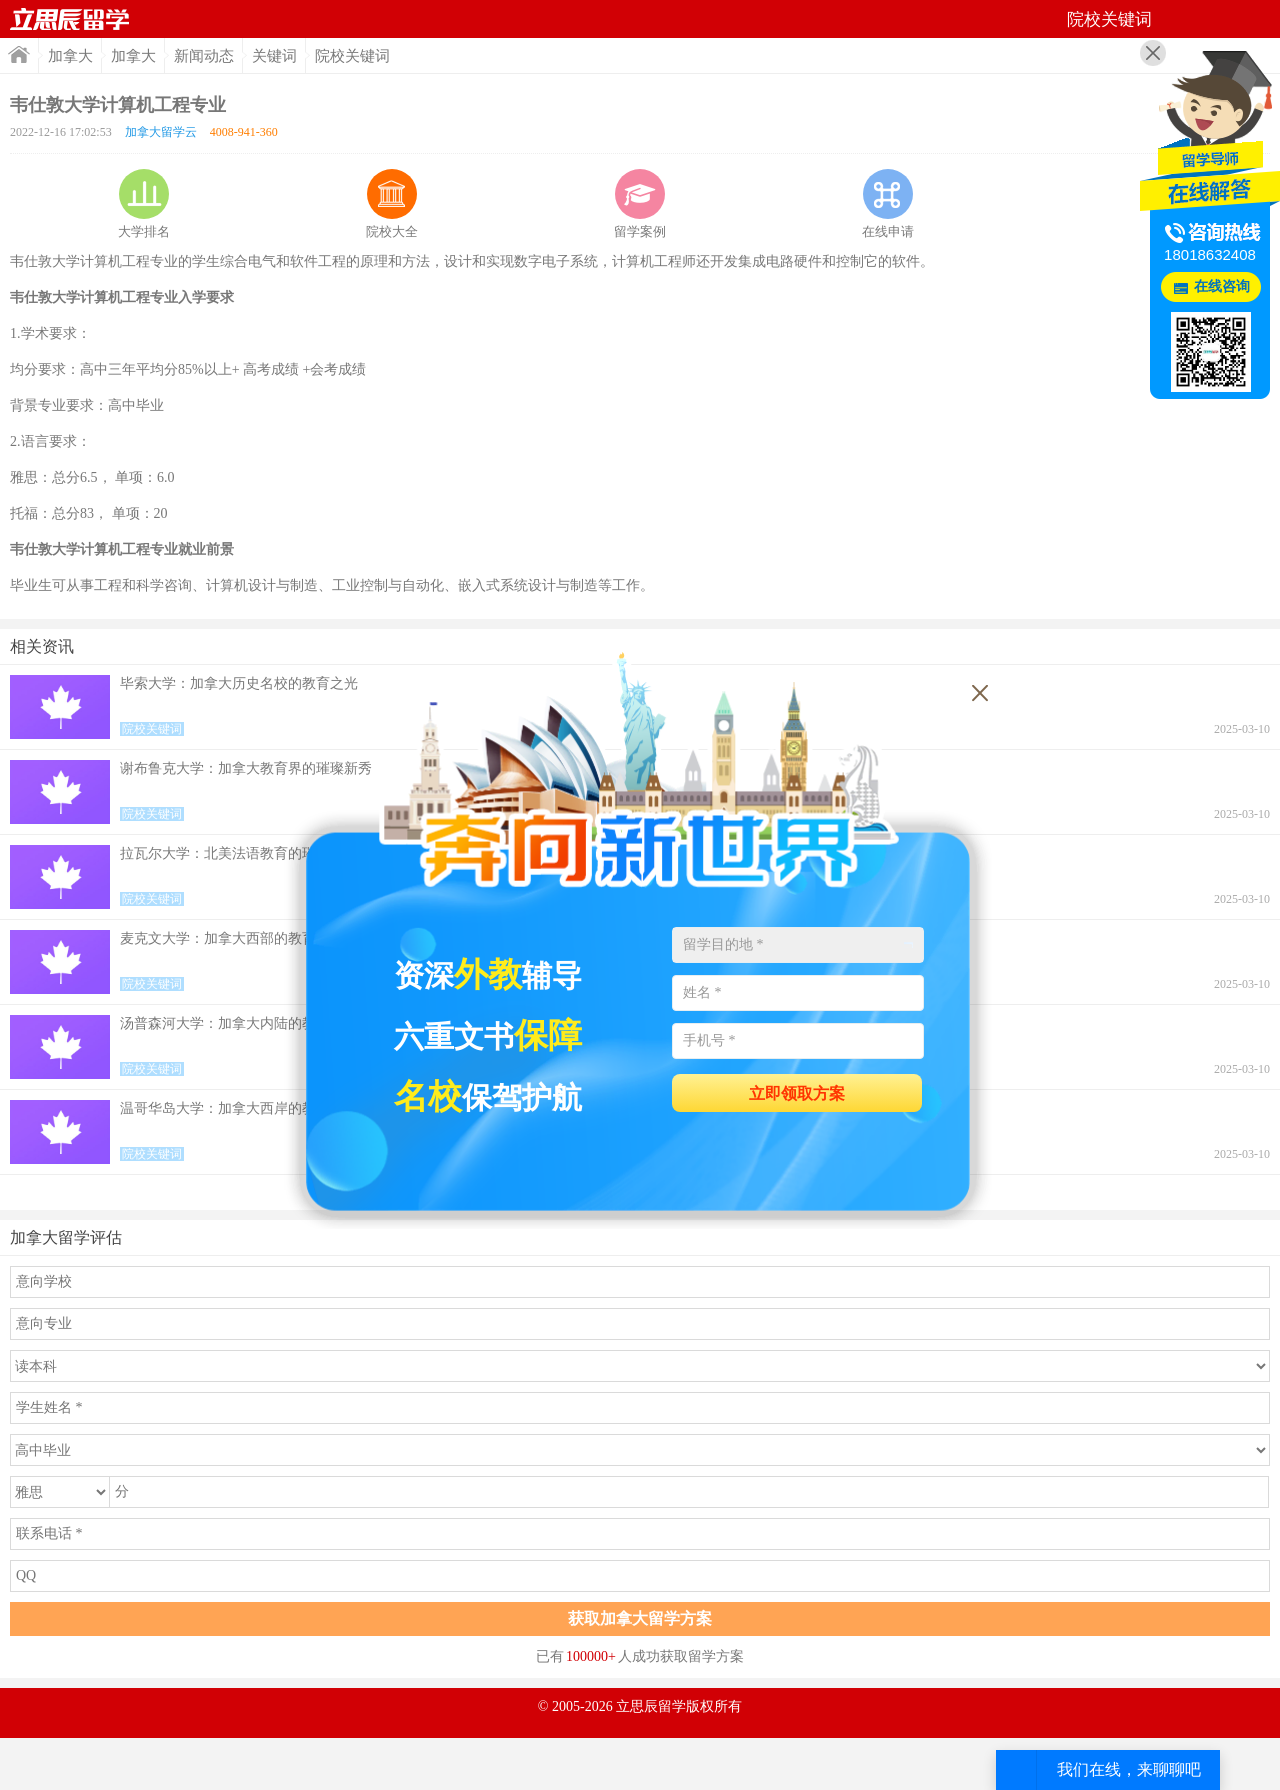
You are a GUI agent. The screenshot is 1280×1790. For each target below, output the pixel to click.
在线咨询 (1222, 286)
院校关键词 (352, 56)
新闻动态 (204, 56)
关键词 (274, 56)
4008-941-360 (244, 132)
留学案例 (640, 204)
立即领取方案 (797, 1093)
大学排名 (144, 204)
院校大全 (392, 204)
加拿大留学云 (161, 132)
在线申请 (888, 204)
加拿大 (70, 56)
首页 (70, 19)
